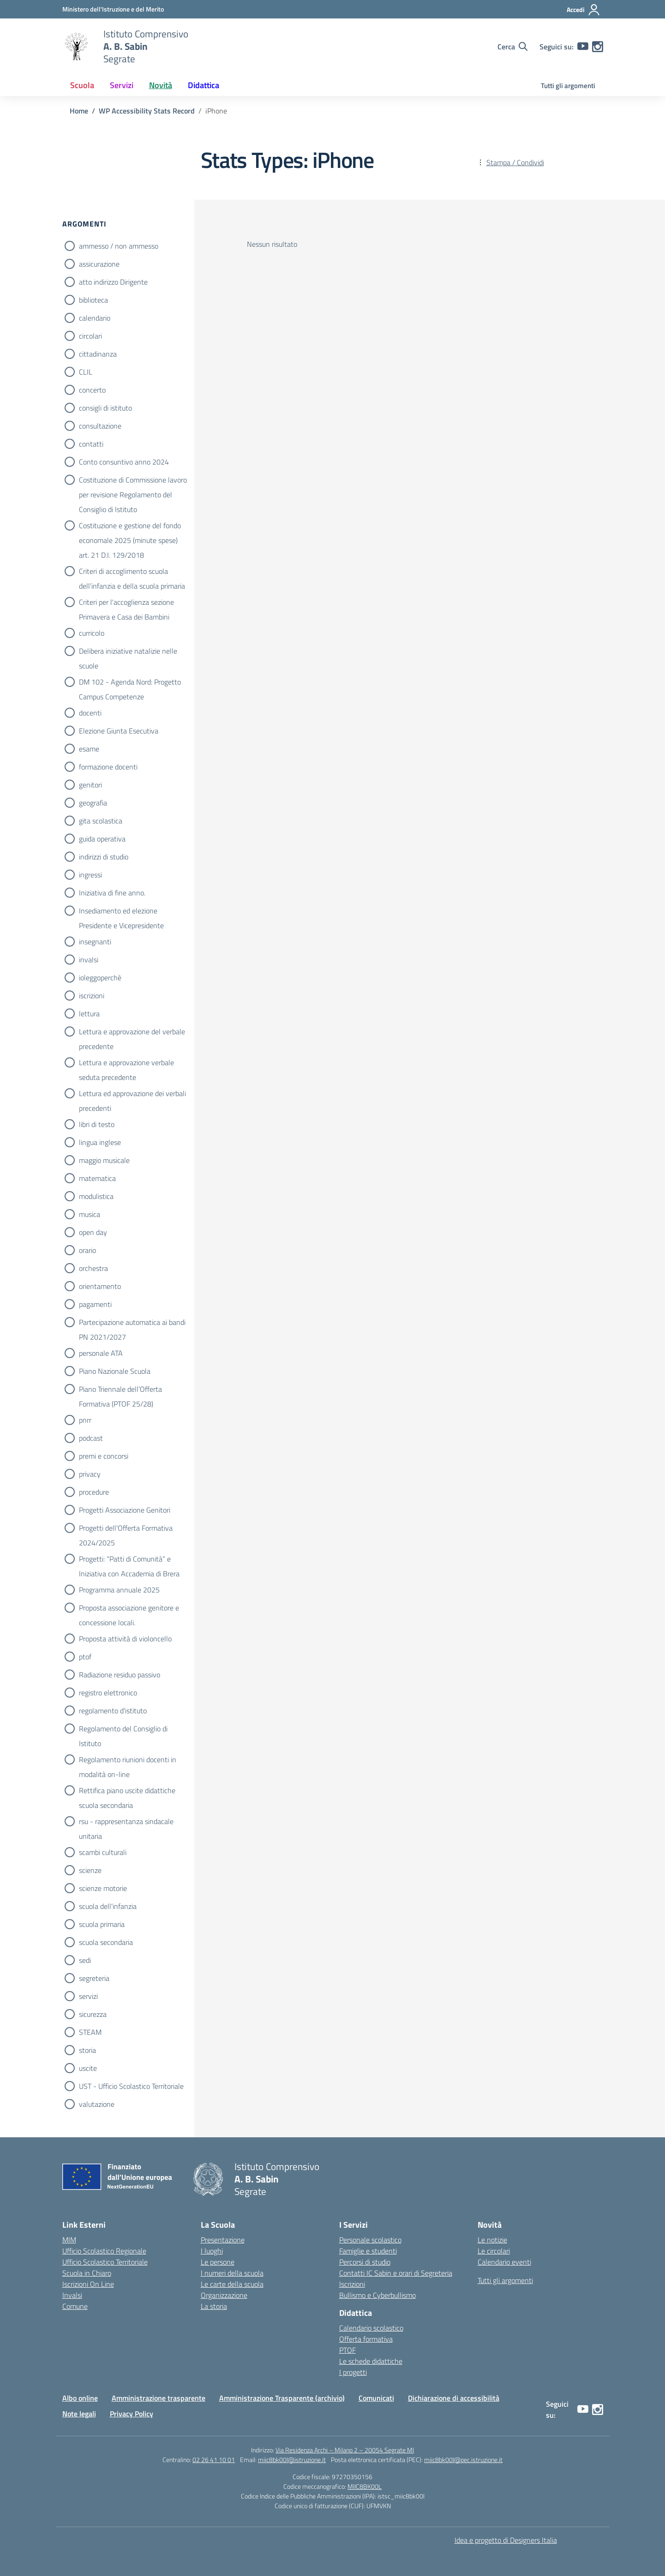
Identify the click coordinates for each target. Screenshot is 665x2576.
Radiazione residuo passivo (119, 1674)
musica (89, 1214)
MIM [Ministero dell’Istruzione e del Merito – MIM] (69, 2239)
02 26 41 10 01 (213, 2459)
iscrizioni (91, 995)
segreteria (94, 1978)
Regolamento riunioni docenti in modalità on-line (127, 1760)
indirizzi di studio (103, 856)
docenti (90, 712)
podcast (91, 1437)
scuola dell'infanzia (108, 1906)
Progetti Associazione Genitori (124, 1509)
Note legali (79, 2413)
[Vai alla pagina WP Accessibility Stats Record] (147, 110)
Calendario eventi (504, 2261)
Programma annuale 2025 (119, 1589)
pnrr (85, 1419)
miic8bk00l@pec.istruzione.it (463, 2459)
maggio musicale (104, 1160)
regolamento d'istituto (113, 1710)
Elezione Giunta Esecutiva (118, 730)
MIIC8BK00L (364, 2486)
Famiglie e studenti (368, 2250)
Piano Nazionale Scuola (114, 1371)
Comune (75, 2306)
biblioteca (93, 299)
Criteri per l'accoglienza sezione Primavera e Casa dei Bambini (126, 602)
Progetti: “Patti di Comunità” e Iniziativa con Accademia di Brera (129, 1559)
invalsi (88, 959)
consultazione (100, 425)
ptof (85, 1656)
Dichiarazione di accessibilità (453, 2397)
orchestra (93, 1268)
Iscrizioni (352, 2284)
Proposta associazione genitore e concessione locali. (129, 1608)
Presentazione (223, 2239)
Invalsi (72, 2295)
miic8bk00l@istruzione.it (292, 2459)
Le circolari (494, 2250)
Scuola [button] (82, 85)
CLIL (85, 371)
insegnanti (95, 941)
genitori (90, 784)
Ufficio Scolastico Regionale (104, 2250)
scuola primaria (102, 1924)
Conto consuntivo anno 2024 (124, 461)
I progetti (353, 2372)
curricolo (91, 632)
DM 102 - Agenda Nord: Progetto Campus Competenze (130, 682)
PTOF (347, 2349)
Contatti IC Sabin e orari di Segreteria (395, 2272)
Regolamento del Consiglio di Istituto (123, 1729)
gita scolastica (100, 820)
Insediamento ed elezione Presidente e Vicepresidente (121, 911)
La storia (214, 2306)
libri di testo (96, 1124)
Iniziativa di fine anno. (112, 892)
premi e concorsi (103, 1455)
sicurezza (93, 2014)
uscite (88, 2068)
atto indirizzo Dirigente (113, 281)
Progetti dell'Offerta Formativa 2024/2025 (126, 1528)
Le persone (217, 2261)
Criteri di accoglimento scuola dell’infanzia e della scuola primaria (132, 572)
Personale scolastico (370, 2239)
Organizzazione (224, 2295)
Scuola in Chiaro (86, 2272)
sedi (85, 1960)
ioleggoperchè (100, 977)
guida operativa (102, 838)
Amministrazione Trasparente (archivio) (282, 2397)
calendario (94, 317)
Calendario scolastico (371, 2327)
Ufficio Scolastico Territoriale (105, 2261)
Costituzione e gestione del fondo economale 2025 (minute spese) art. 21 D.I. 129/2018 (130, 526)
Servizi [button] (121, 85)
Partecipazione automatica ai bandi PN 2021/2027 (132, 1323)
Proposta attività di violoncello (125, 1638)
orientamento (100, 1286)
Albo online (80, 2397)
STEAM (90, 2032)
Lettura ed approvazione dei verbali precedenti (132, 1094)
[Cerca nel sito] (512, 47)
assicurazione (99, 263)
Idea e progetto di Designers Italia (506, 2540)
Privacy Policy (131, 2413)
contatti (91, 443)
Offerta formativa (366, 2338)
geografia (93, 802)
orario (87, 1250)
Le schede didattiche (370, 2361)
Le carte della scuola (232, 2284)
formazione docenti (108, 766)
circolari (90, 335)
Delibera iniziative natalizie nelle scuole (128, 651)
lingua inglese (100, 1142)
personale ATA (101, 1353)
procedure (94, 1491)
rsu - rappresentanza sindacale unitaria (126, 1822)
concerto (92, 389)
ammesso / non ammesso (118, 245)
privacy (90, 1473)
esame (89, 748)
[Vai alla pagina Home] (79, 110)
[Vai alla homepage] (77, 46)
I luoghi (212, 2250)
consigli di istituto (105, 407)
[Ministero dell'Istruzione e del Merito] (113, 9)
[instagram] (597, 46)
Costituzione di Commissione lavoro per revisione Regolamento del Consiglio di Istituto (133, 480)
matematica (97, 1178)
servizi (88, 1996)
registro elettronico (108, 1692)
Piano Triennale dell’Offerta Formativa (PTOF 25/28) (120, 1389)
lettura (89, 1013)
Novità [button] (160, 85)
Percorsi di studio (364, 2261)
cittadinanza (98, 353)
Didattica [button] (203, 85)
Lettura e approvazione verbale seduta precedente (126, 1063)
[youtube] (582, 46)
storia (87, 2050)
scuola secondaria (106, 1942)
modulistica (96, 1196)
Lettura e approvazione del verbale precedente (132, 1032)
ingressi (90, 874)
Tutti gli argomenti (568, 85)
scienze (90, 1870)
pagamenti (95, 1304)
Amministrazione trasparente (158, 2397)
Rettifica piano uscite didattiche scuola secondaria (127, 1791)
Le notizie (492, 2239)
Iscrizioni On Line (88, 2284)
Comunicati (376, 2397)
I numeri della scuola (232, 2272)
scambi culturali (102, 1852)
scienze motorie (103, 1888)
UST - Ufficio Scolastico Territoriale (131, 2086)
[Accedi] (583, 9)
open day (93, 1232)
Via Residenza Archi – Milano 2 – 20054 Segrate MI (345, 2450)
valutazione (96, 2104)
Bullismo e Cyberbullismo (377, 2295)
